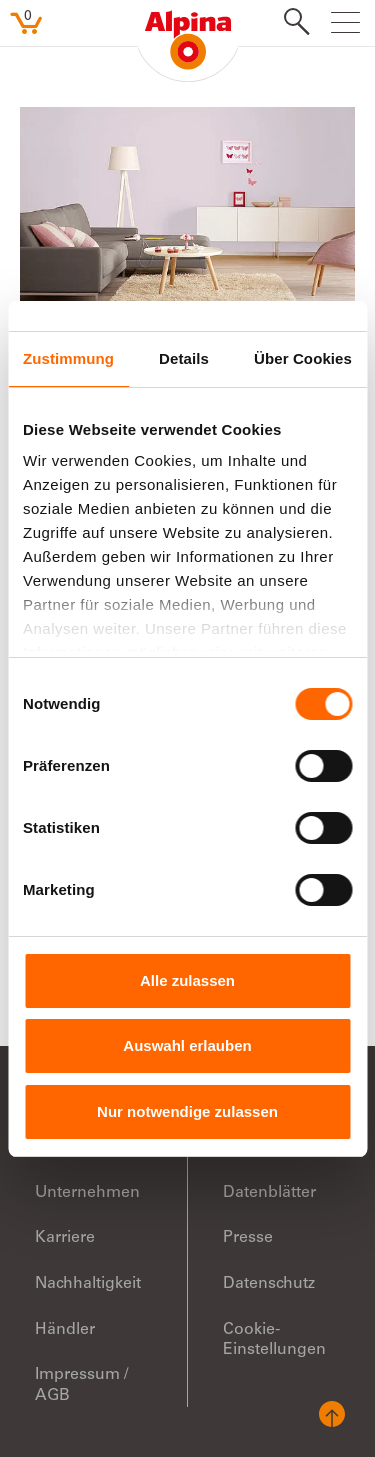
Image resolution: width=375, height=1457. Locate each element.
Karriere (65, 1238)
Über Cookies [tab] (303, 358)
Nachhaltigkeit (88, 1284)
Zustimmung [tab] (68, 358)
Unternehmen (87, 1193)
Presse (248, 1238)
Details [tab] (184, 358)
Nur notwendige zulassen (187, 1111)
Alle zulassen (187, 980)
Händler (65, 1330)
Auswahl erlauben (187, 1045)
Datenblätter (269, 1193)
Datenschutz (269, 1284)
